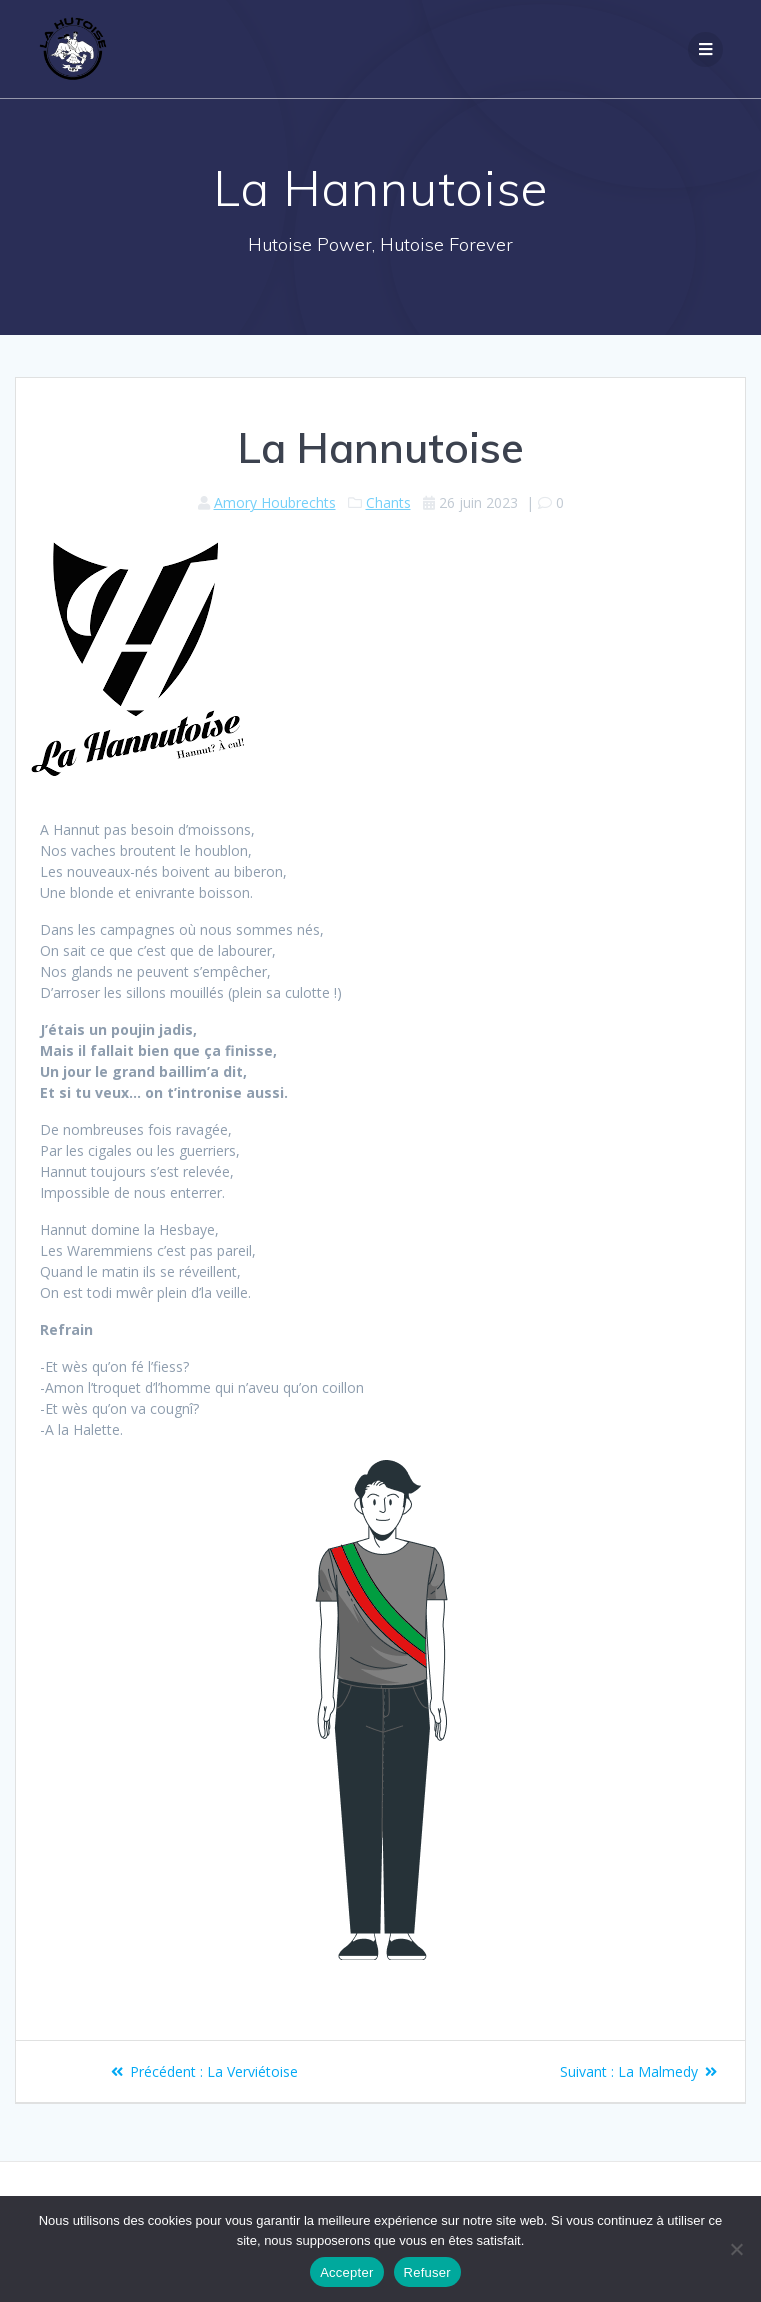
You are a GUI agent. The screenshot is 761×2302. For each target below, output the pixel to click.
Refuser (427, 2272)
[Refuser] (736, 2249)
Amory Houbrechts (275, 502)
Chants (388, 502)
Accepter (346, 2272)
